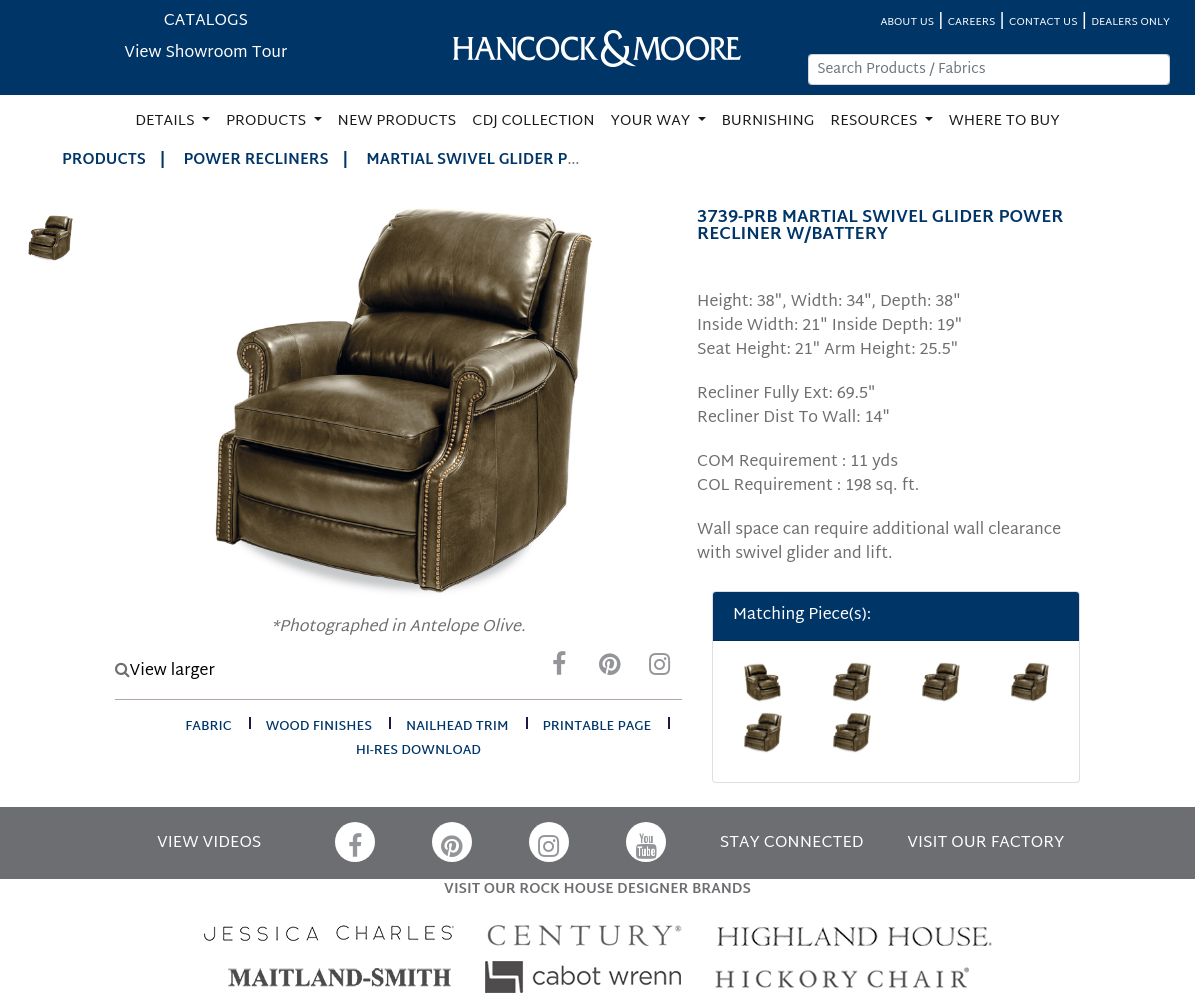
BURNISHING (768, 121)
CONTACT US (1043, 22)
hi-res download (418, 751)
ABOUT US (907, 22)
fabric (208, 727)
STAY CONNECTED (792, 843)
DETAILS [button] (166, 121)
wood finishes (319, 727)
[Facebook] (559, 669)
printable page (597, 727)
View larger (165, 671)
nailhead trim (457, 727)
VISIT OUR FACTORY (985, 843)
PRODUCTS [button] (268, 121)
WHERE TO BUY (1004, 121)
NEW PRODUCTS (397, 121)
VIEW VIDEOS (209, 843)
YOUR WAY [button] (652, 121)
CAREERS (972, 22)
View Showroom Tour (205, 53)
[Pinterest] (609, 669)
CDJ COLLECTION (533, 121)
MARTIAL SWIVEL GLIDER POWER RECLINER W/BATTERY (576, 160)
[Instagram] (659, 669)
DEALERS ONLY (1130, 22)
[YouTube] (646, 842)
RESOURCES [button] (875, 121)
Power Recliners (256, 160)
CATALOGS (206, 21)
